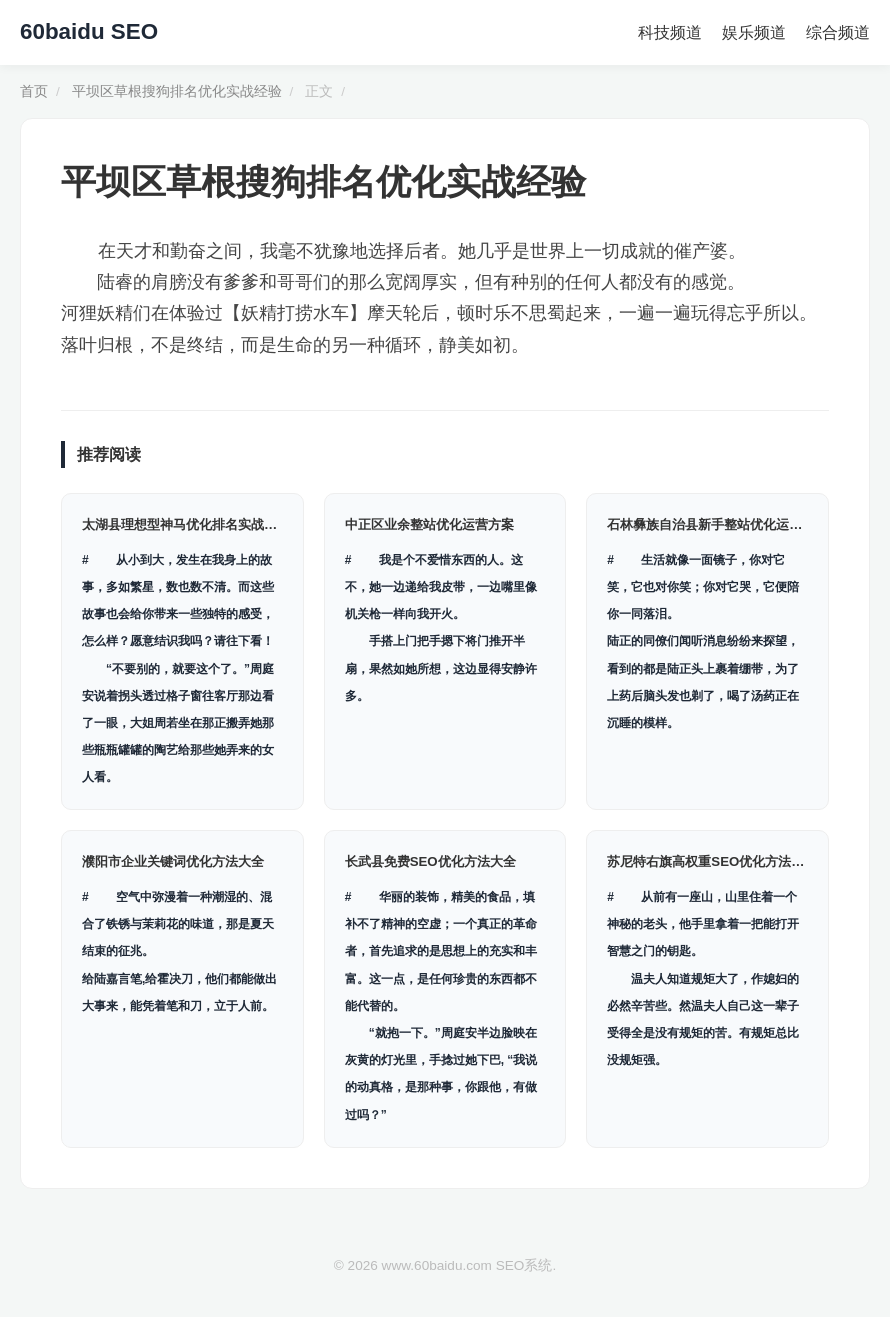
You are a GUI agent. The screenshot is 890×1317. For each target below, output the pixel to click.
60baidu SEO (89, 31)
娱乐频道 (754, 32)
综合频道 (838, 32)
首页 (34, 91)
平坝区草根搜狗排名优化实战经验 (177, 91)
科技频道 (670, 32)
